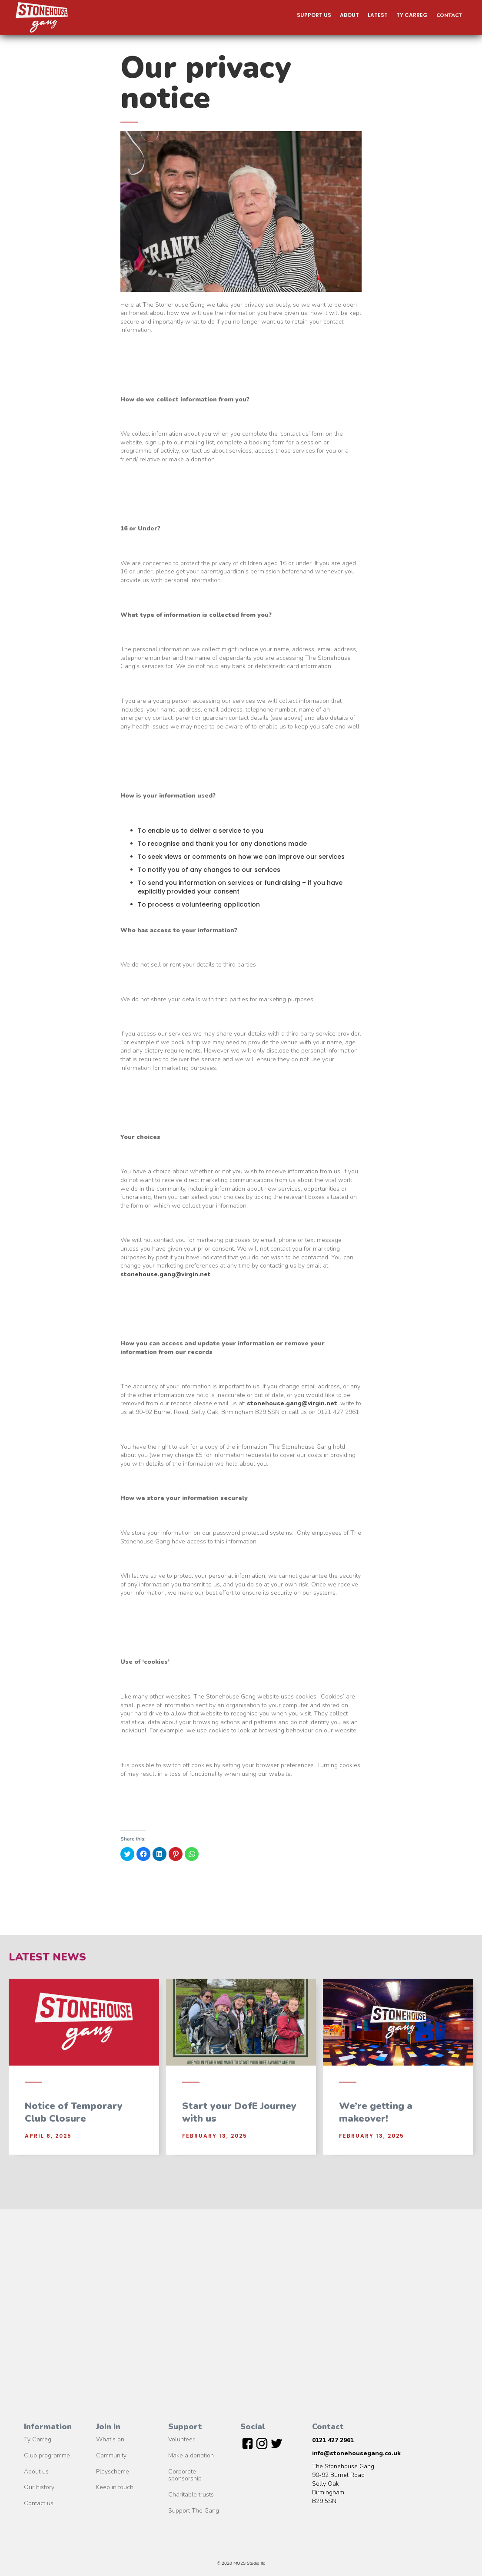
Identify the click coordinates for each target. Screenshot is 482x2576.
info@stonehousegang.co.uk (356, 2453)
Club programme (47, 2456)
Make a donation (191, 2456)
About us (36, 2472)
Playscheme (112, 2472)
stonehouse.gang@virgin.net (165, 1274)
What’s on (110, 2440)
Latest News (47, 1957)
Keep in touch (114, 2487)
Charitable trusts (191, 2495)
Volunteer (181, 2440)
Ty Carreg (37, 2440)
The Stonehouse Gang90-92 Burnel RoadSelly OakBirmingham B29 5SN (343, 2483)
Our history (39, 2487)
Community (111, 2456)
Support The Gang (193, 2511)
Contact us (38, 2503)
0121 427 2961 (333, 2440)
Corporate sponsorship (185, 2475)
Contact (449, 15)
